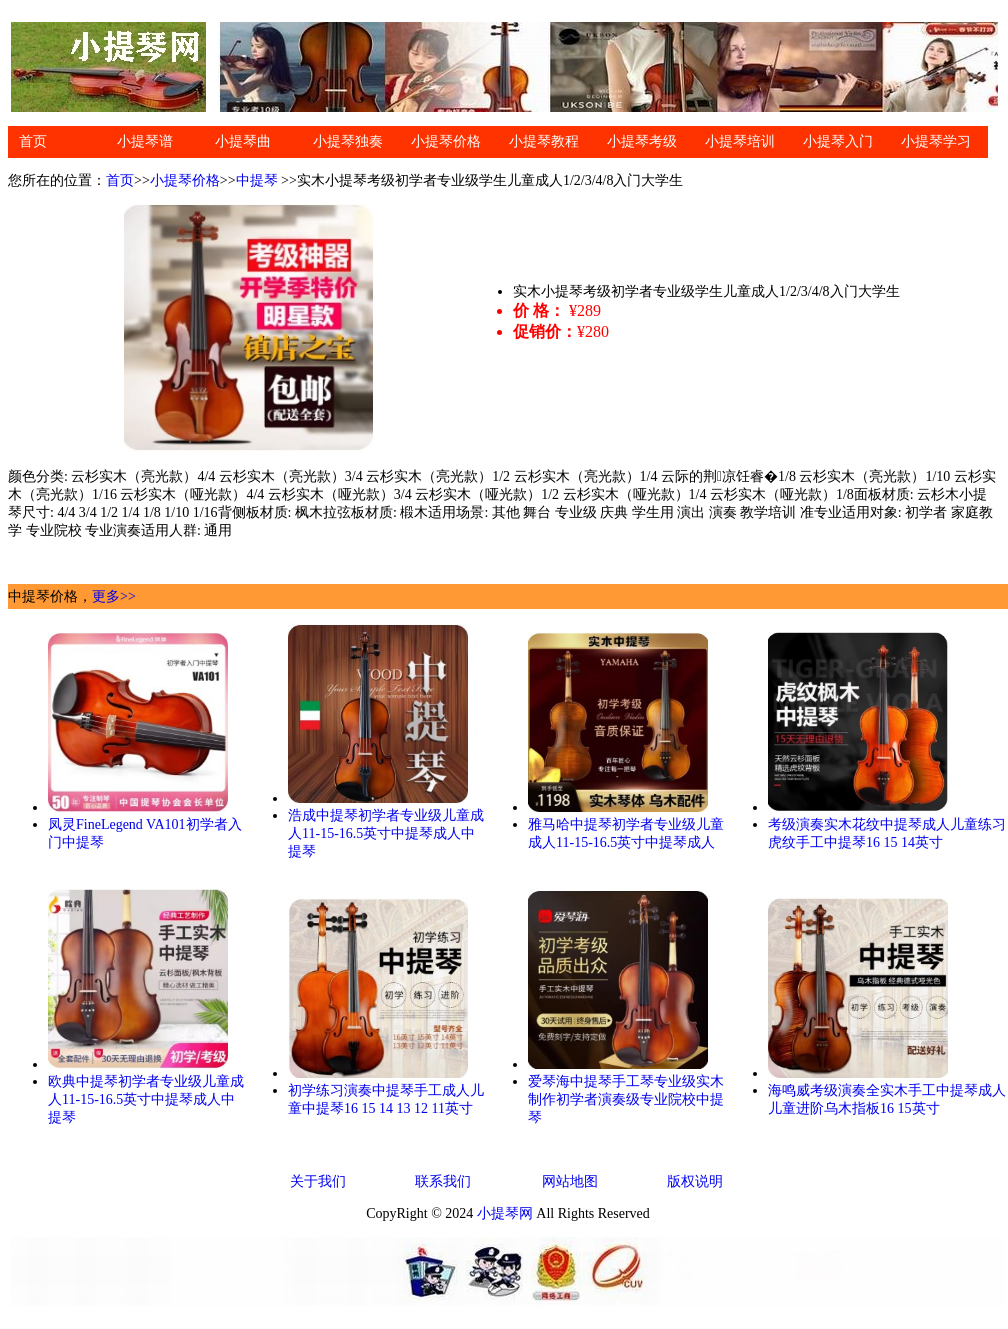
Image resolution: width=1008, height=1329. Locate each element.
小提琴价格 (446, 141)
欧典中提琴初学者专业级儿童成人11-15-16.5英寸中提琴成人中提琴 (146, 1099)
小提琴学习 (936, 141)
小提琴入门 (838, 141)
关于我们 (318, 1181)
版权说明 (695, 1181)
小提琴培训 (740, 141)
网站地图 (570, 1181)
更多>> (114, 596)
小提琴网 (505, 1213)
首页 (33, 141)
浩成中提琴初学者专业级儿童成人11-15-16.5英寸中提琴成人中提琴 (386, 833)
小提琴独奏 (348, 141)
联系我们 (443, 1181)
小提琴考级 (642, 141)
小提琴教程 (544, 141)
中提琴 (257, 180)
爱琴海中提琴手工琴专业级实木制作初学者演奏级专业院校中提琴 (626, 1099)
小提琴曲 (243, 141)
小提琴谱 (145, 141)
